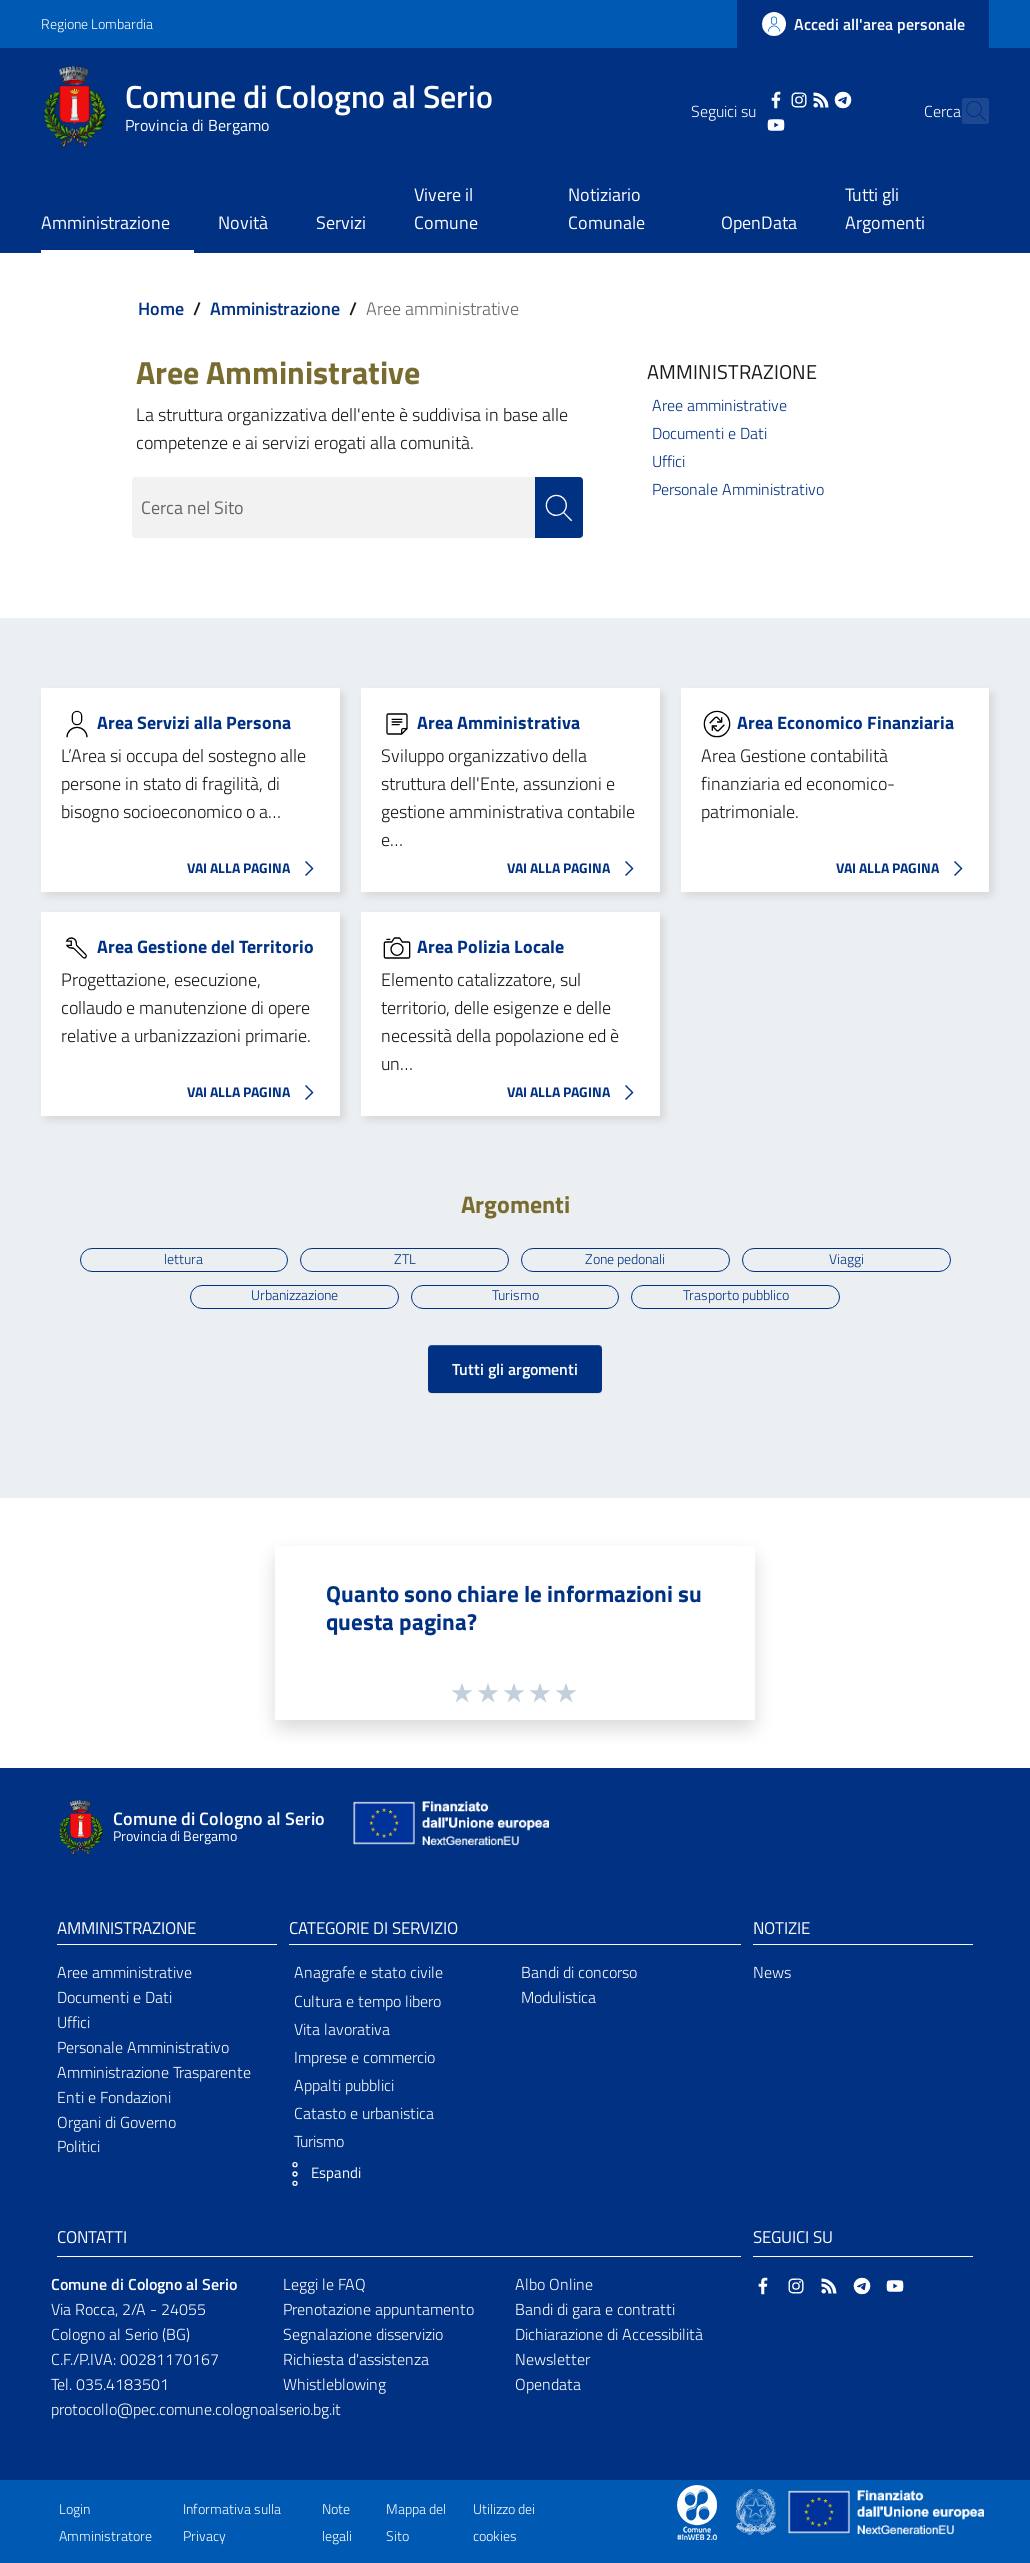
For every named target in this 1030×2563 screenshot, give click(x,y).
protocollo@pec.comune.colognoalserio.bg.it (196, 2409)
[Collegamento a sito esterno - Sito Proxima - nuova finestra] (697, 2510)
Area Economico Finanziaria (845, 722)
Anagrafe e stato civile (368, 1972)
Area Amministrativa (498, 722)
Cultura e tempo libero (367, 2001)
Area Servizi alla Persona (194, 722)
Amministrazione (275, 308)
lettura (183, 1259)
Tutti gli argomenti (515, 1369)
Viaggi (846, 1259)
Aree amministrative (719, 405)
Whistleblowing (334, 2384)
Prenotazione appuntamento (378, 2309)
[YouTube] (741, 123)
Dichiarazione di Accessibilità (609, 2334)
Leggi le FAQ (324, 2284)
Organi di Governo (116, 2122)
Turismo (515, 1296)
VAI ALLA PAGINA (256, 869)
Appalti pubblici (344, 2085)
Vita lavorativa (342, 2029)
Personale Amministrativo (738, 489)
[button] (320, 2174)
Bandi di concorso (579, 1972)
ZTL (405, 1259)
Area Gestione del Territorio (205, 946)
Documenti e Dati (709, 433)
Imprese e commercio (364, 2057)
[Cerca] (965, 111)
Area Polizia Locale (490, 946)
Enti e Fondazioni (114, 2097)
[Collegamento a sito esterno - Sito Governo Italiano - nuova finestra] (757, 2510)
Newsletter (552, 2359)
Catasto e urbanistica (364, 2113)
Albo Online (554, 2284)
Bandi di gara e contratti (595, 2309)
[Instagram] (763, 98)
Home (161, 308)
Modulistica (558, 1997)
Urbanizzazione (294, 1296)
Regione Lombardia (97, 23)
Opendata (548, 2384)
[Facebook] (741, 98)
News (772, 1972)
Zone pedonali (625, 1259)
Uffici (668, 461)
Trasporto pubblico (736, 1296)
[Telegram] (808, 98)
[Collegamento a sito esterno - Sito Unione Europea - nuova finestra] (449, 1827)
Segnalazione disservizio (363, 2334)
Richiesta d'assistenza (356, 2359)
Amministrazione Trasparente (154, 2072)
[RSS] (785, 98)
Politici (78, 2146)
